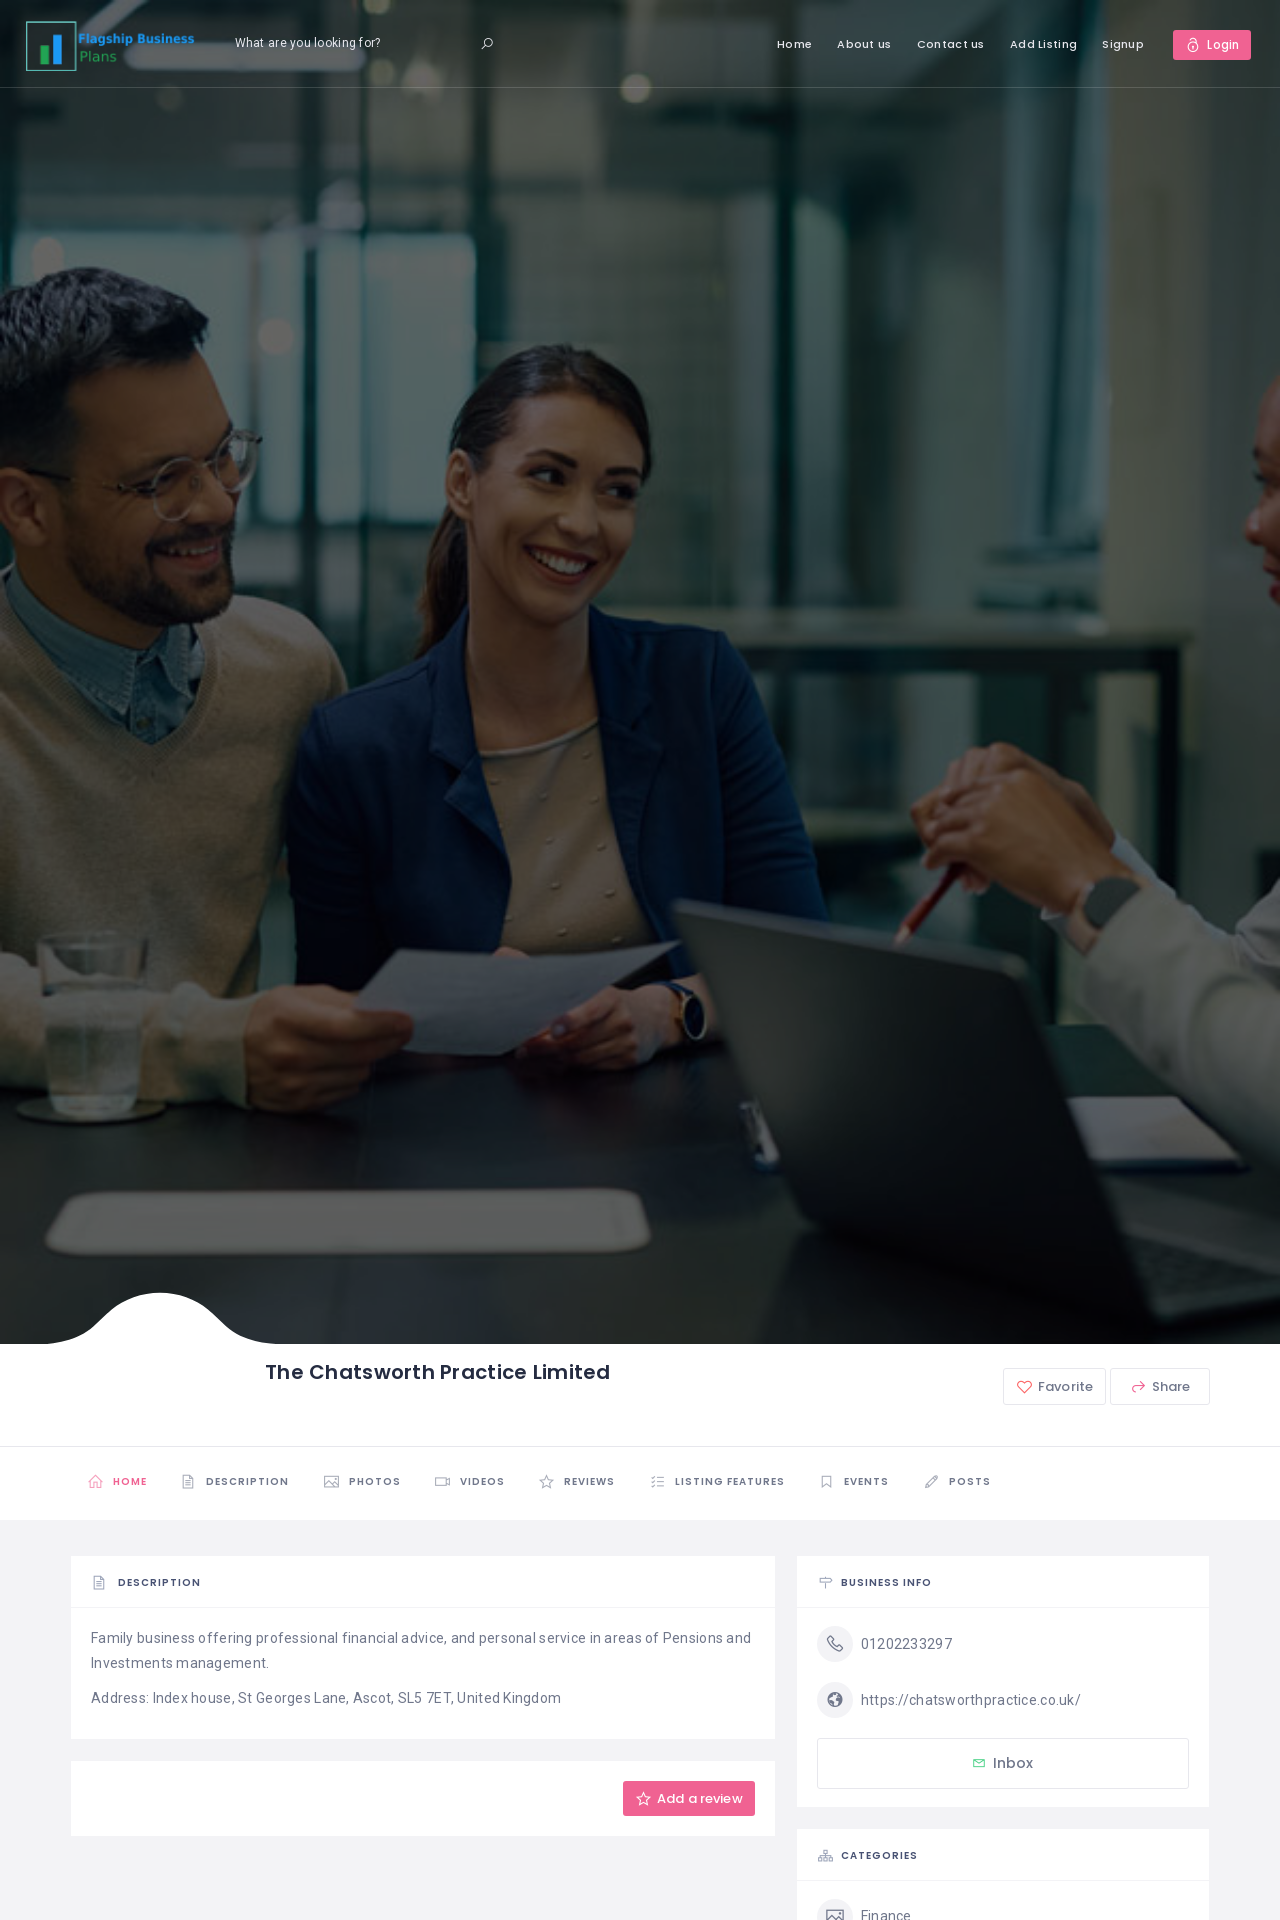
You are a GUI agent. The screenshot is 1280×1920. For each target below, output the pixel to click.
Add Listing (1042, 44)
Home (793, 44)
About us (863, 44)
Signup (1122, 44)
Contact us (950, 44)
